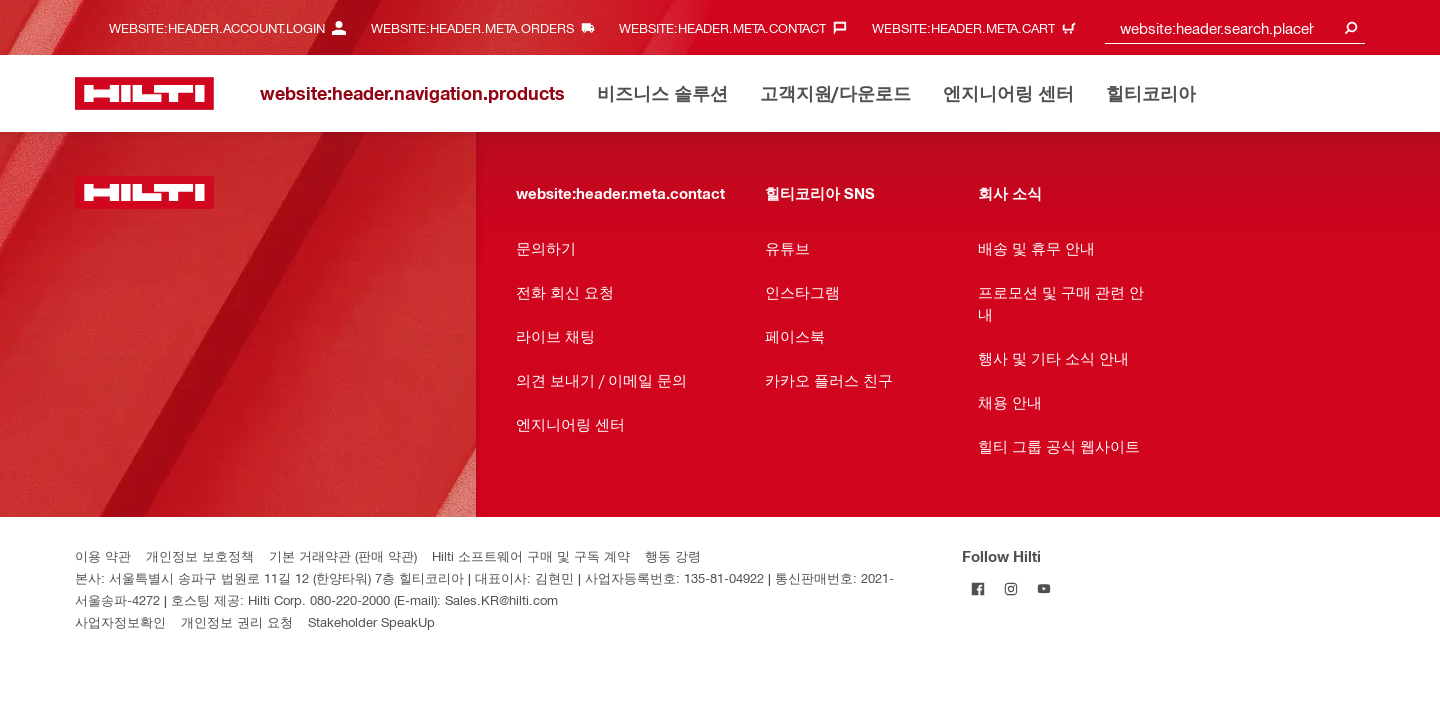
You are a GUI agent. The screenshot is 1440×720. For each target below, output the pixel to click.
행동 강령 (673, 555)
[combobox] (1235, 27)
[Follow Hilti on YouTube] (1044, 588)
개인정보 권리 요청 (237, 621)
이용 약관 (103, 555)
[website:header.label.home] (144, 93)
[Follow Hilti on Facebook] (978, 588)
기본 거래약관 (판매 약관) (343, 555)
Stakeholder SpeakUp (371, 621)
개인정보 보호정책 (200, 555)
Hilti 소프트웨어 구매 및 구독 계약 (531, 555)
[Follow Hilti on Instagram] (1011, 588)
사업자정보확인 (120, 621)
